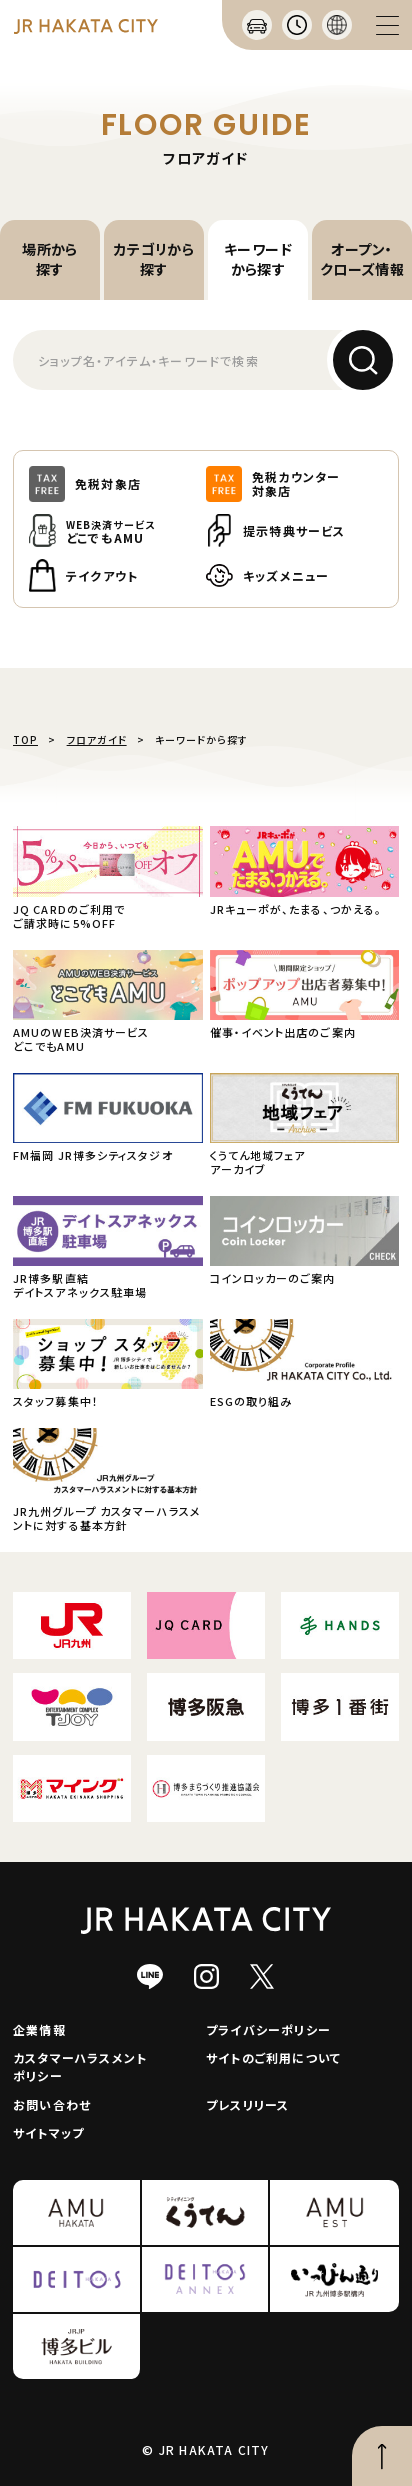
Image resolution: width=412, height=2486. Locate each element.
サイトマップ (48, 2132)
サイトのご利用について (273, 2057)
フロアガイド (97, 739)
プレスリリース (247, 2104)
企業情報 (39, 2029)
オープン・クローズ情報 (362, 259)
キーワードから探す (258, 259)
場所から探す (50, 259)
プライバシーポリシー (268, 2029)
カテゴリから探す (154, 259)
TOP (25, 739)
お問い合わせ (52, 2104)
